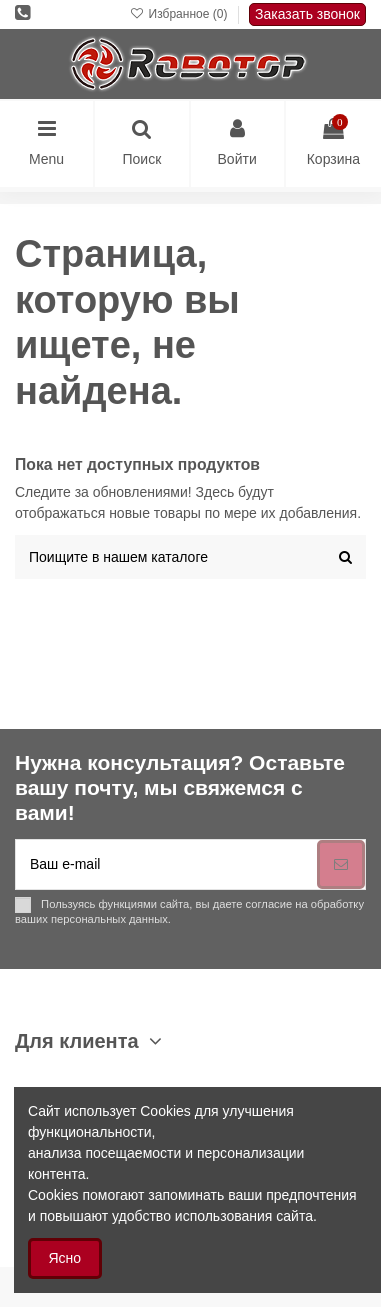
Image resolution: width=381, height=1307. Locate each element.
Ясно (65, 1258)
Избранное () (180, 14)
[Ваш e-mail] (166, 864)
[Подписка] (341, 864)
